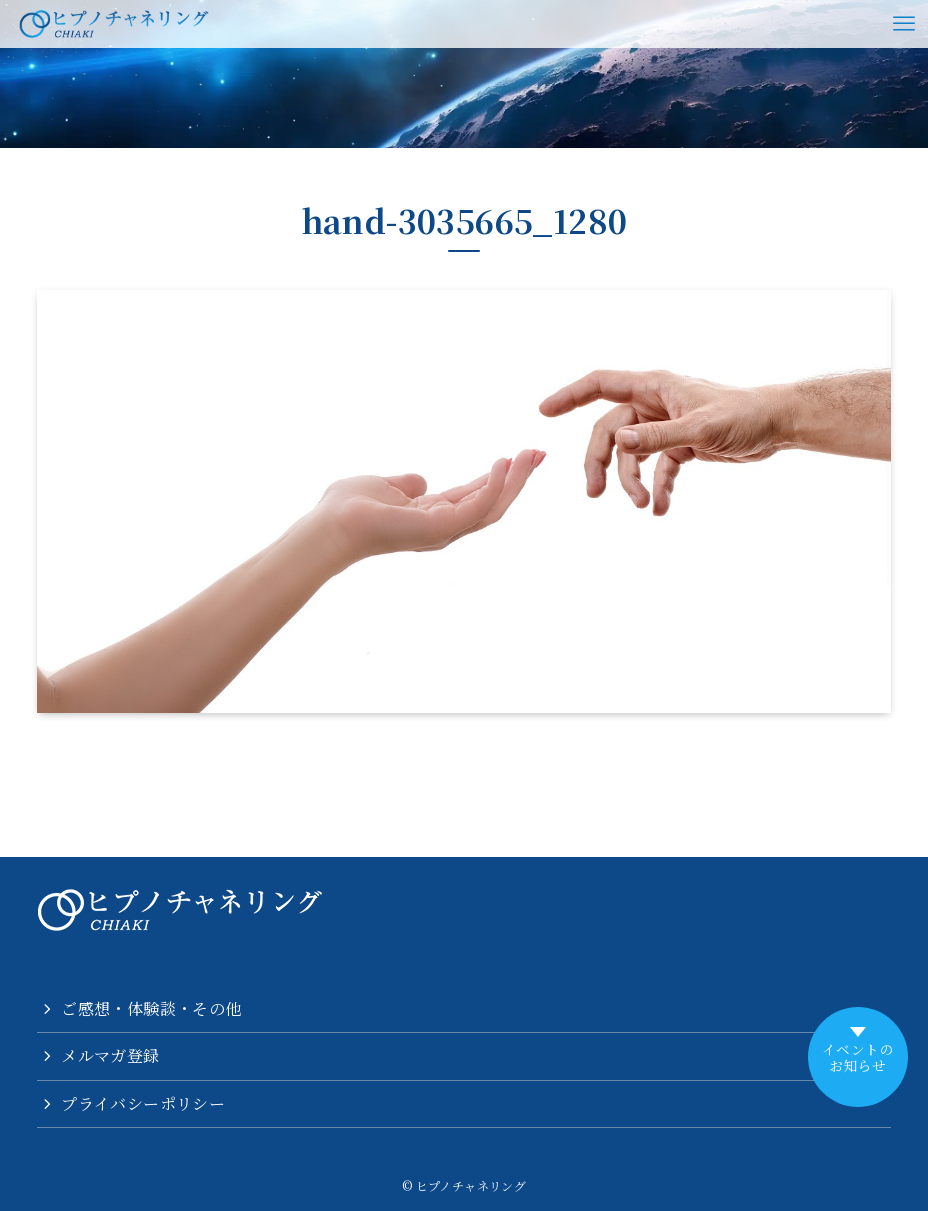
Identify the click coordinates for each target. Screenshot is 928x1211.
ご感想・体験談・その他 (151, 1008)
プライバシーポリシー (143, 1103)
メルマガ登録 (110, 1055)
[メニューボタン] (904, 24)
